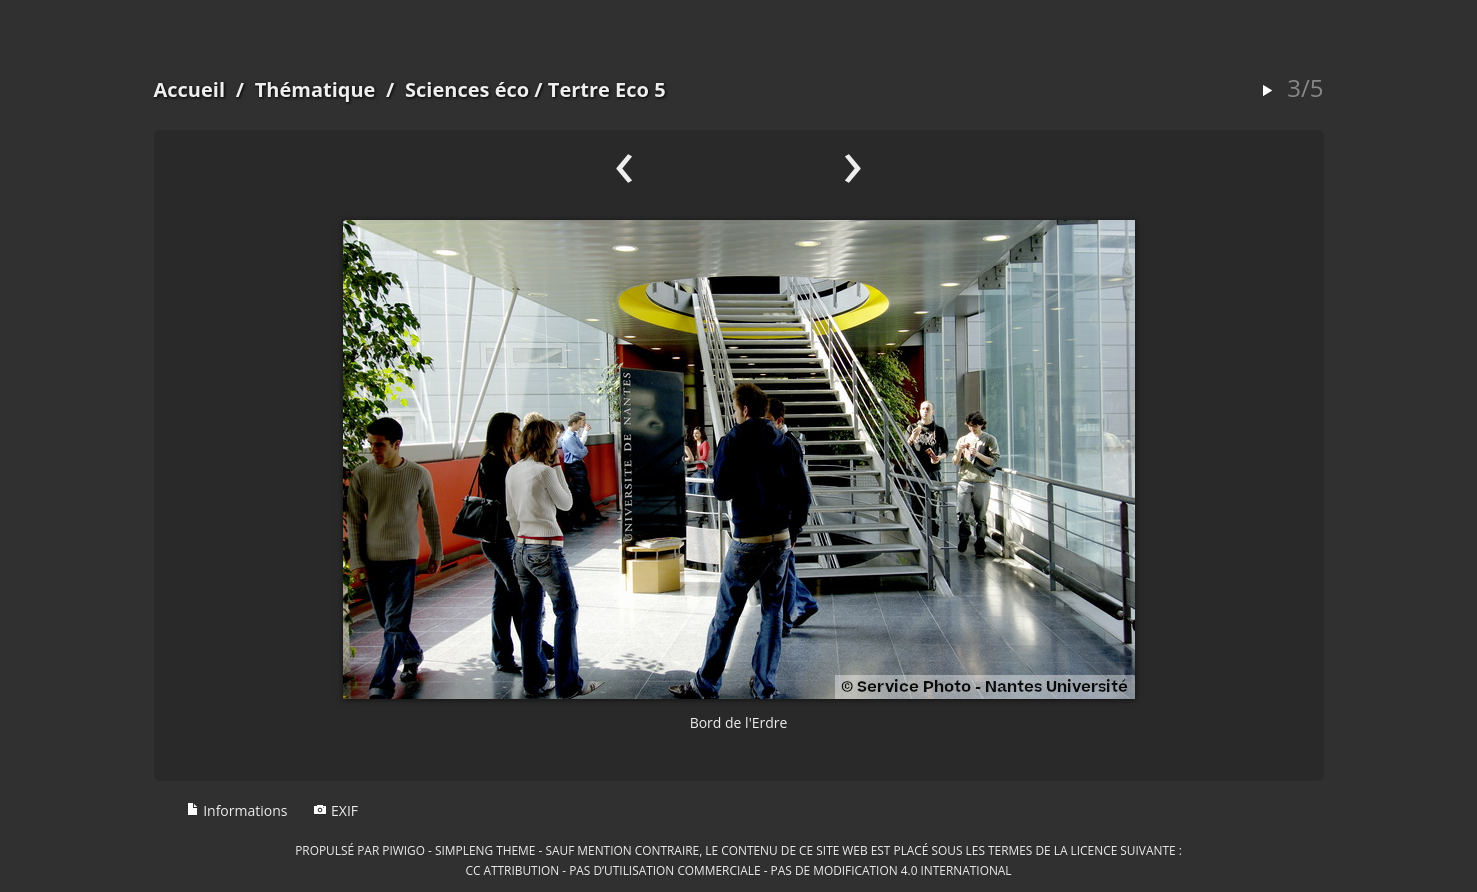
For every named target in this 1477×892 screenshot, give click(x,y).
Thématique (315, 89)
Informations (237, 810)
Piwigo (403, 850)
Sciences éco (467, 89)
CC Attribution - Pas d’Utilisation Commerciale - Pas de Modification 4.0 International (738, 870)
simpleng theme (485, 850)
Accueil (190, 89)
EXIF (335, 810)
